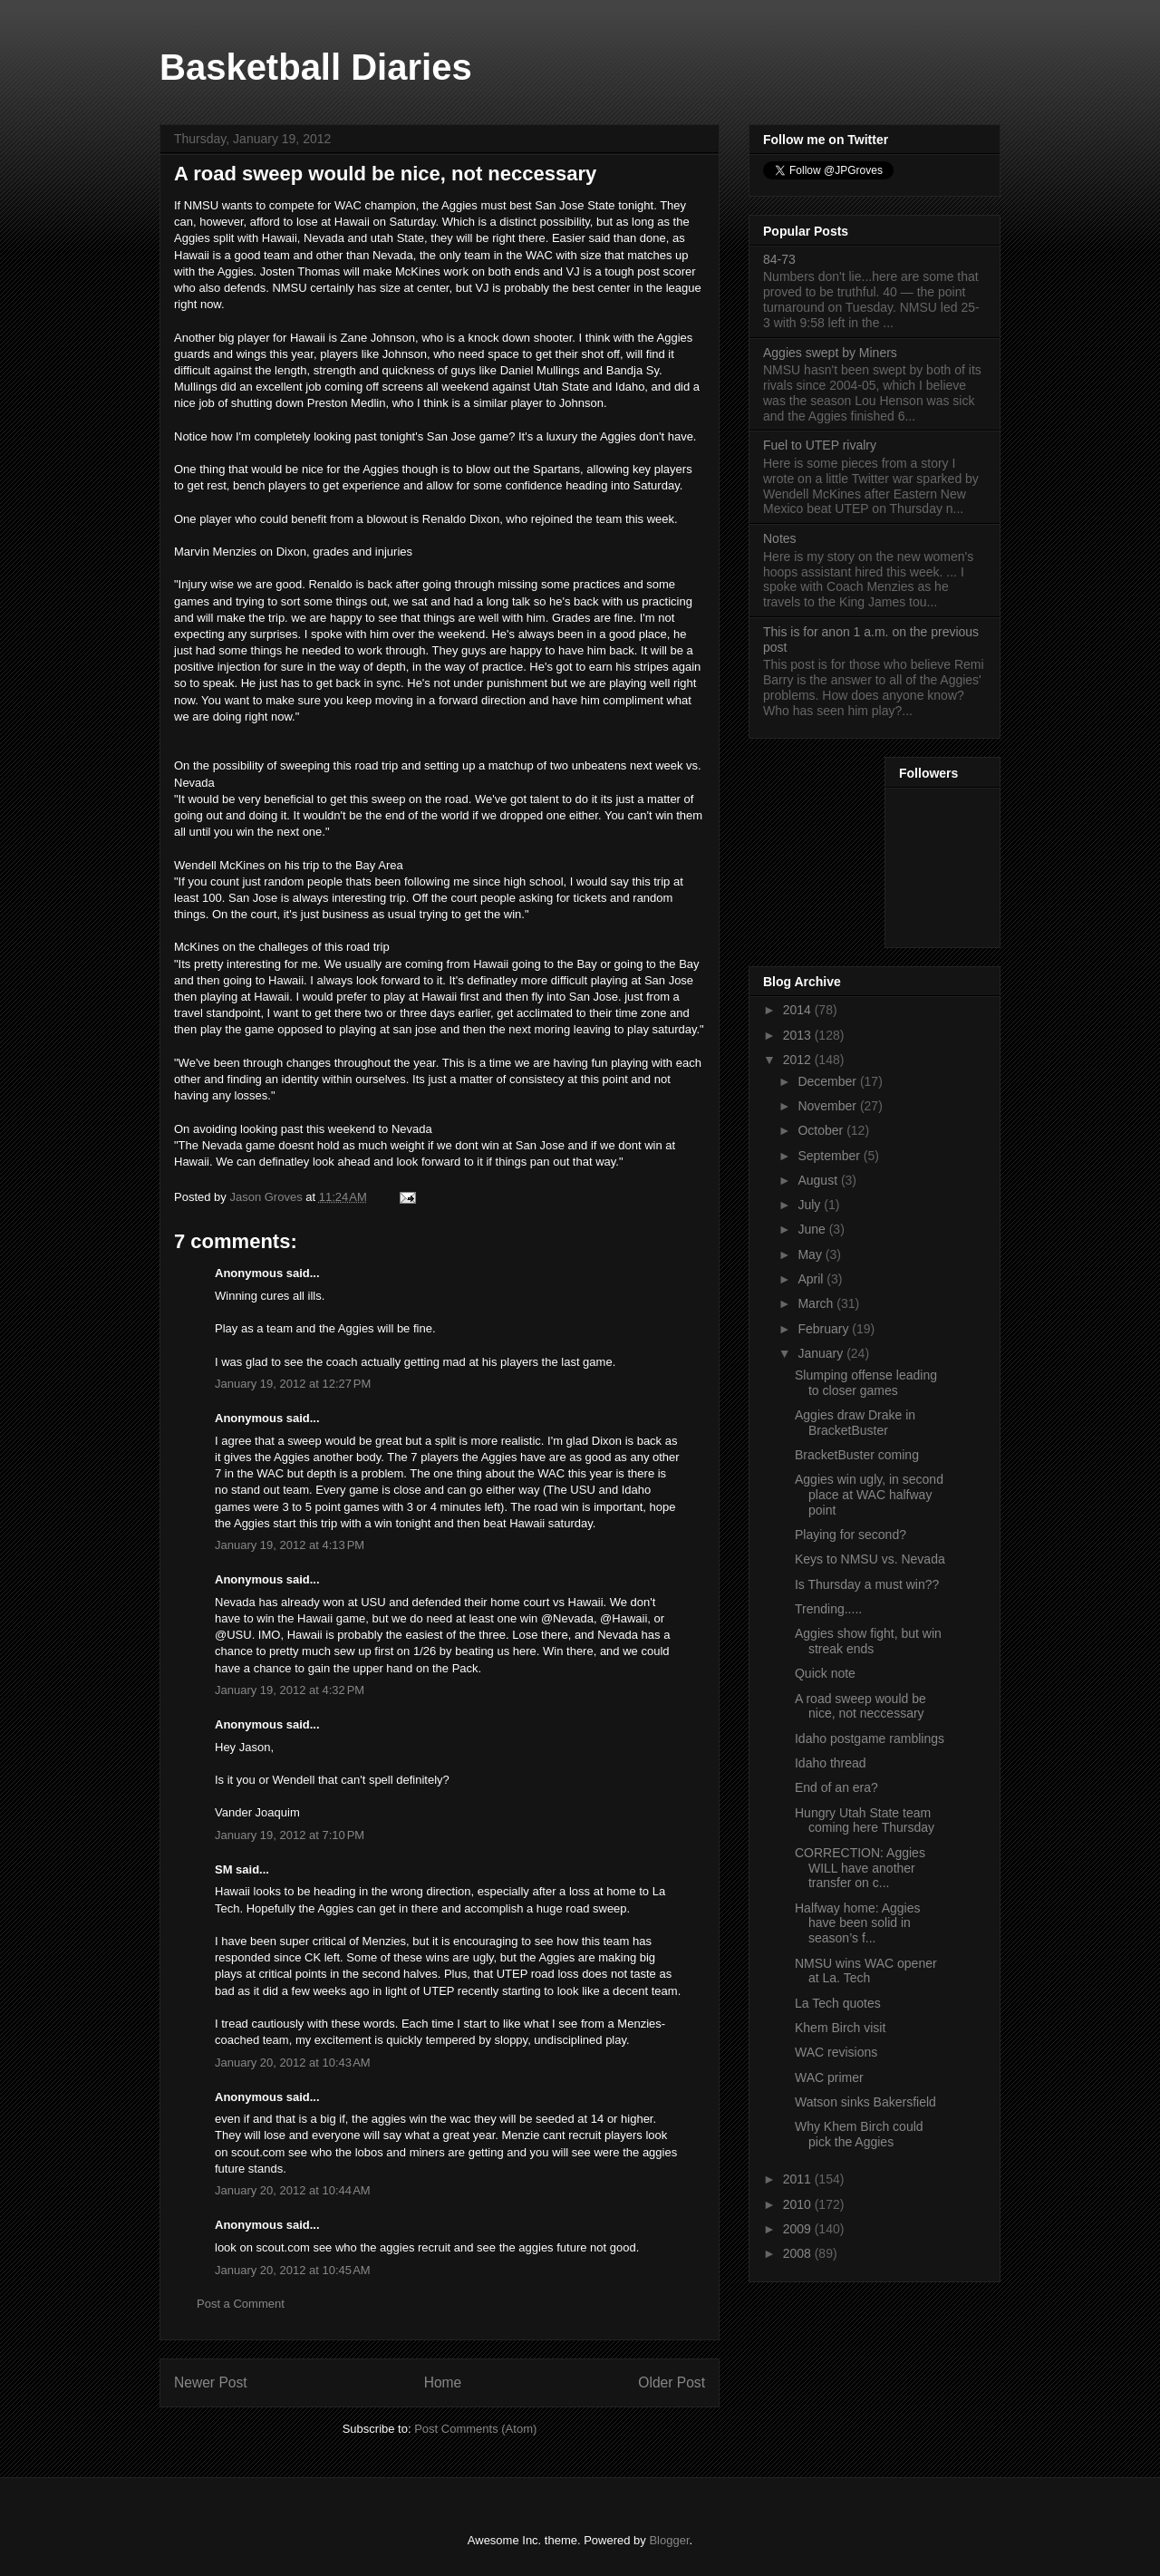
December (828, 1081)
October (822, 1130)
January (822, 1353)
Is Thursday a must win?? (867, 1584)
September (830, 1155)
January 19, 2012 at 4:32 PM (289, 1690)
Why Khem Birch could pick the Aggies (859, 2134)
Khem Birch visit (840, 2027)
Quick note (825, 1673)
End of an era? (836, 1787)
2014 (799, 1009)
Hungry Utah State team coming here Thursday (864, 1820)
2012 (799, 1059)
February (825, 1329)
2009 (799, 2229)
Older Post (671, 2382)
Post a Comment (241, 2303)
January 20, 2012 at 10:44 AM (293, 2190)
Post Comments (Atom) (475, 2429)
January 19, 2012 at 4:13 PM (289, 1545)
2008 (799, 2253)
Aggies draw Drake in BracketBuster (855, 1423)
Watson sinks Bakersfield (865, 2102)
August (819, 1180)
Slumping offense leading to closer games (866, 1383)
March (817, 1303)
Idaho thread (830, 1763)
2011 (799, 2179)
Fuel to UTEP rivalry (819, 445)
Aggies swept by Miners (830, 352)
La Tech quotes (838, 2003)
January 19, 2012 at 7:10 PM (289, 1835)
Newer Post (210, 2382)
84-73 (779, 259)
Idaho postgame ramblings (869, 1738)
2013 (799, 1035)
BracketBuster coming (857, 1455)
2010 (799, 2204)
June (813, 1229)
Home (443, 2382)
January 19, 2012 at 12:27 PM (293, 1383)
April (812, 1279)
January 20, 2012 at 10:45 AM (293, 2270)
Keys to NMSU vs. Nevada (870, 1559)
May (811, 1254)
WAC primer (829, 2077)
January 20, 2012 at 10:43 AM (293, 2062)
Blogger (669, 2540)
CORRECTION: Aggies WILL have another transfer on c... (860, 1868)
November (828, 1106)
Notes (780, 538)
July (811, 1204)
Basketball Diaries (316, 67)
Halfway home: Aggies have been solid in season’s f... (858, 1923)
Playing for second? (850, 1534)
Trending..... (828, 1609)
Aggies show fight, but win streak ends (868, 1641)
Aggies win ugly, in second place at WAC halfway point (869, 1494)
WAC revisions (836, 2052)
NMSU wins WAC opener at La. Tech (866, 1971)
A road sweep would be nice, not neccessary (860, 1706)
